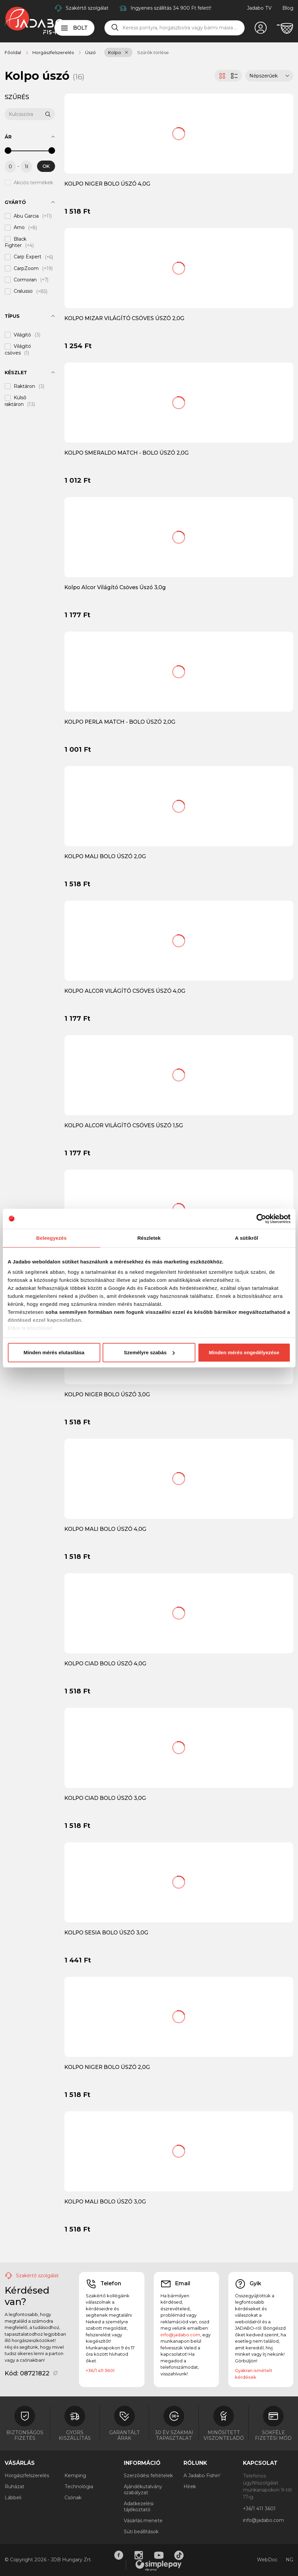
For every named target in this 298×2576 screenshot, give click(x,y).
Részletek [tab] (149, 1238)
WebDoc (267, 2560)
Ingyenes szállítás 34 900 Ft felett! (170, 8)
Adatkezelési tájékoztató (139, 2507)
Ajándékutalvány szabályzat (143, 2490)
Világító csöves (18, 349)
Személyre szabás (149, 1352)
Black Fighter (15, 242)
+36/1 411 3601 (100, 2370)
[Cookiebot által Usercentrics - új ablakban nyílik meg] (261, 1219)
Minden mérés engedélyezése (244, 1352)
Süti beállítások (141, 2532)
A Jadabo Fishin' (202, 2476)
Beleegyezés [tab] (51, 1238)
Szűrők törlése (153, 52)
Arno (19, 228)
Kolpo (114, 52)
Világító (22, 335)
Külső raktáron (15, 401)
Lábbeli (13, 2498)
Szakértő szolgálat (87, 8)
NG (289, 2560)
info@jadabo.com (180, 2334)
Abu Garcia (26, 216)
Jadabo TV (259, 8)
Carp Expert (27, 257)
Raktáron (24, 386)
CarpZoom (26, 268)
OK (46, 166)
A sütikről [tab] (246, 1238)
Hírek (190, 2487)
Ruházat (14, 2487)
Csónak (72, 2498)
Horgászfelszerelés (27, 2476)
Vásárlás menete (143, 2521)
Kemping (75, 2476)
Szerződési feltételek (148, 2476)
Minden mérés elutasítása (53, 1352)
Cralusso (23, 291)
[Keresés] (115, 28)
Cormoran (25, 280)
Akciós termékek (33, 183)
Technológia (78, 2487)
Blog (287, 8)
